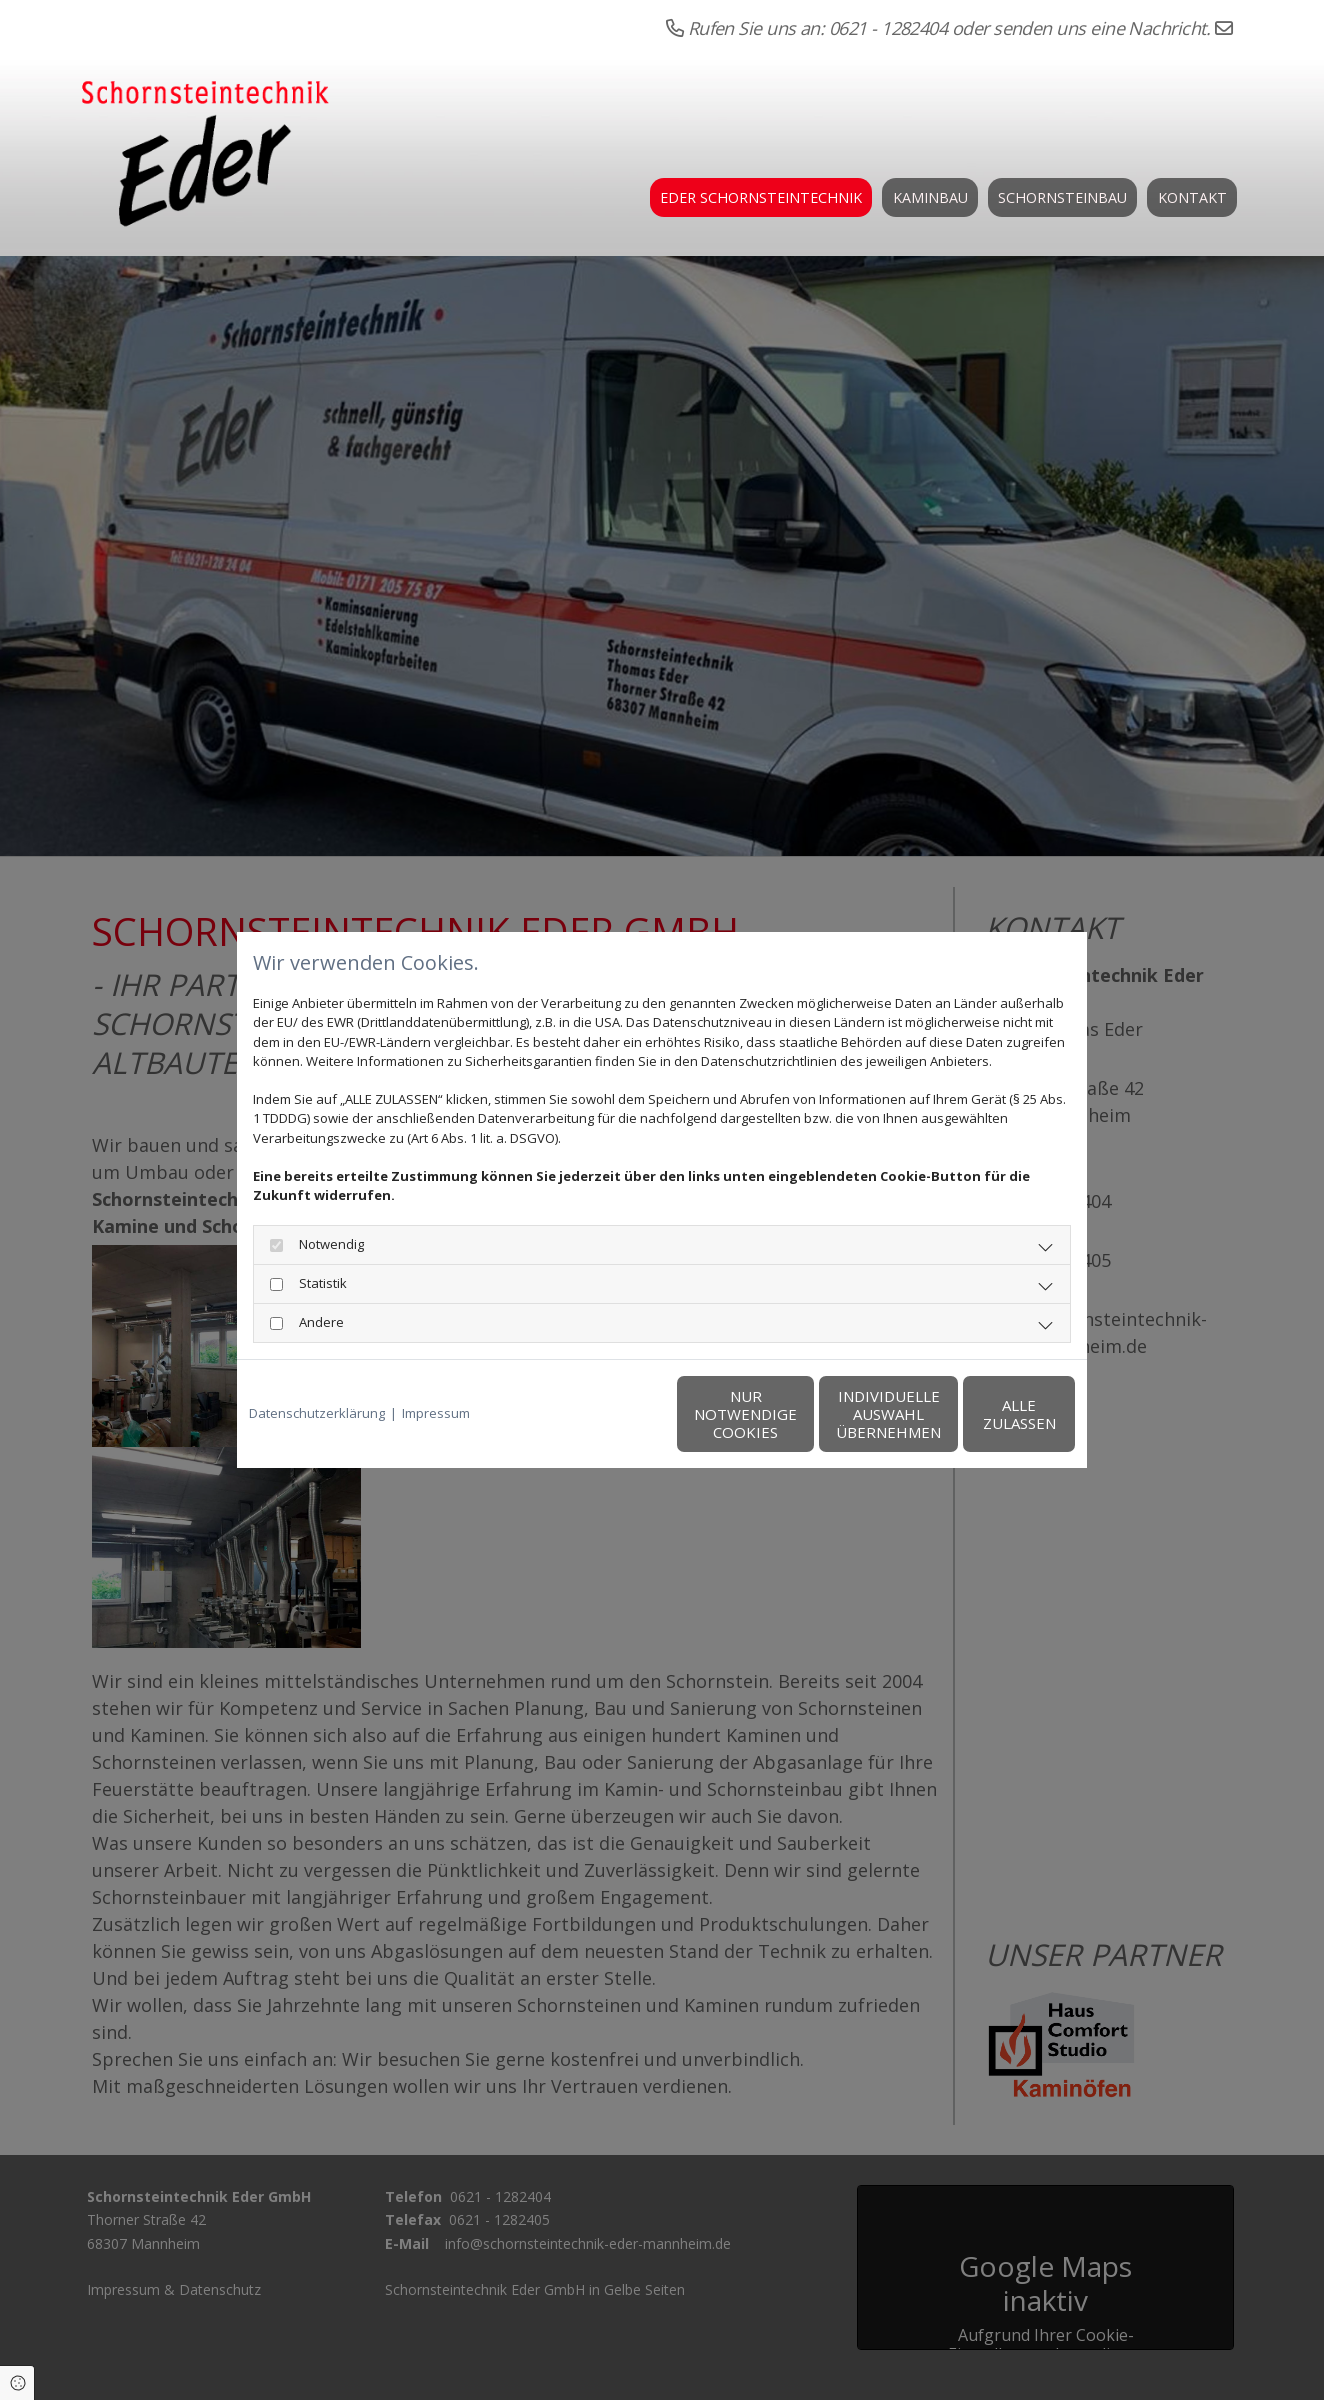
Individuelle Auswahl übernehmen (792, 1414)
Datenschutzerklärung (317, 1413)
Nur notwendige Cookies (602, 1414)
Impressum (436, 1413)
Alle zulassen (982, 1414)
